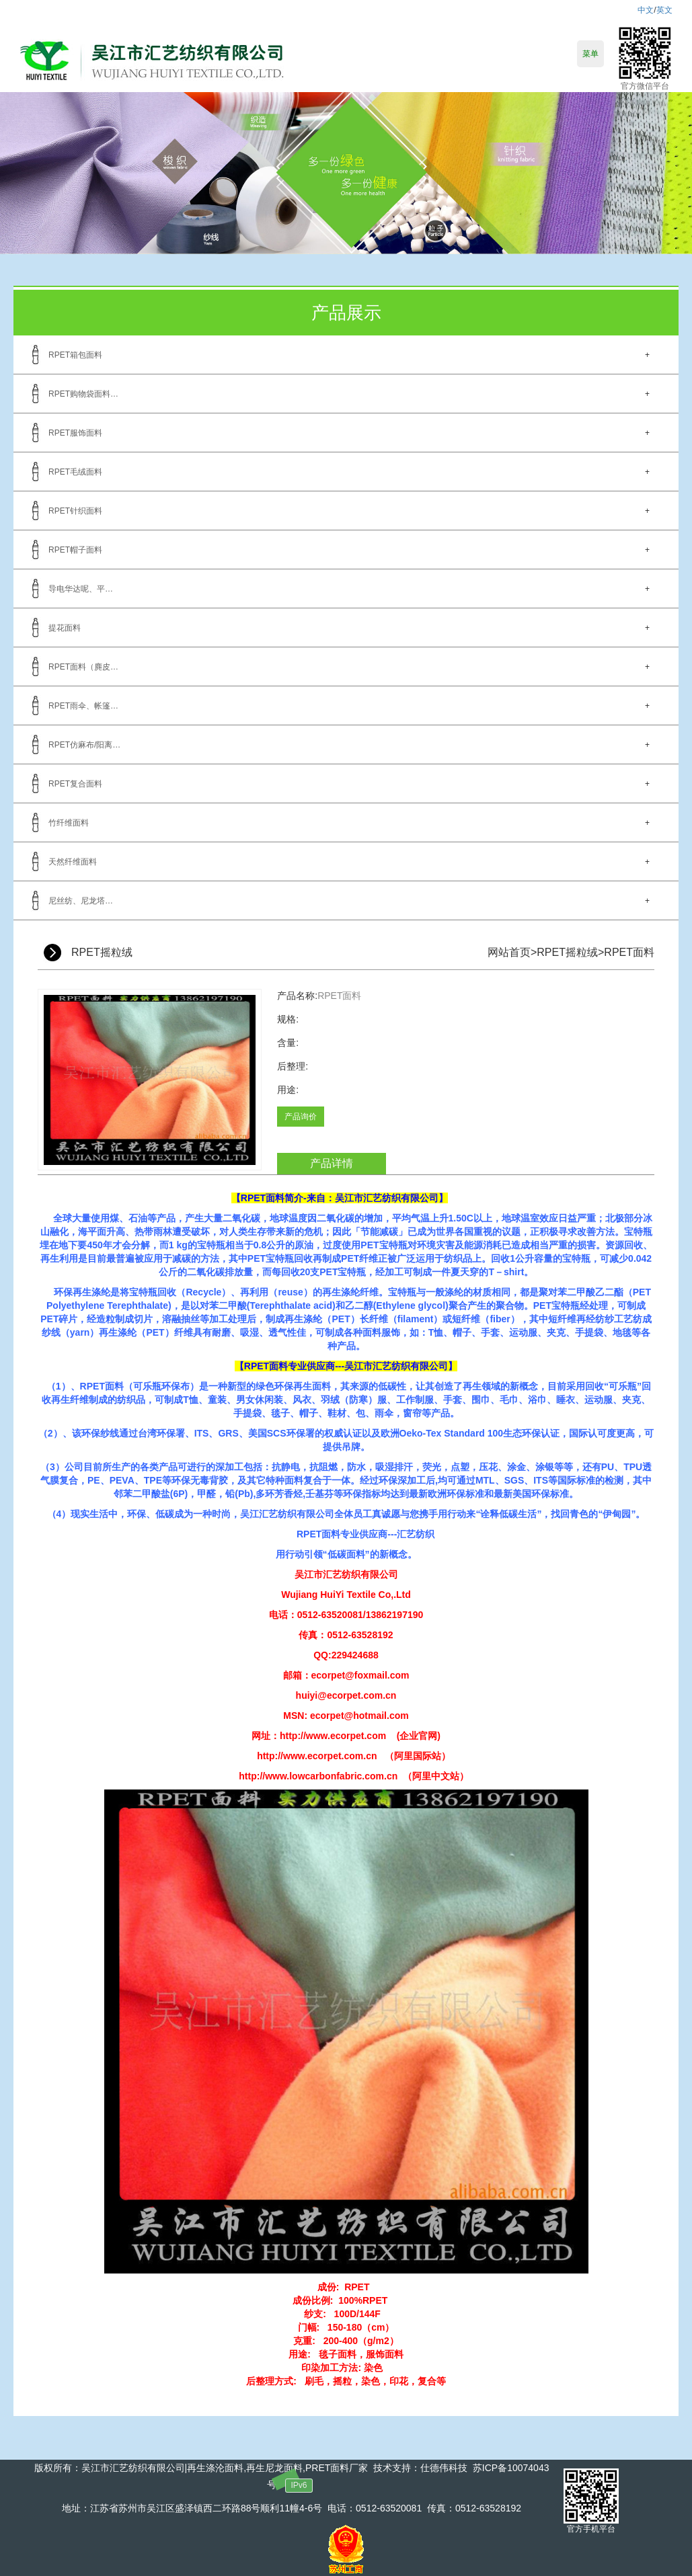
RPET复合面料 (75, 784)
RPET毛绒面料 (75, 472)
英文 (664, 10)
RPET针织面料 (75, 511)
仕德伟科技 (443, 2467)
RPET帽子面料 (75, 550)
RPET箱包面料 (75, 355)
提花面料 (64, 628)
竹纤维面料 (68, 823)
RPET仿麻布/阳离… (84, 745)
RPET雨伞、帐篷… (83, 706)
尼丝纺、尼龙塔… (80, 900)
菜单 (590, 53)
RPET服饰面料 (75, 433)
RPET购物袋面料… (83, 394)
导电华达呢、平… (80, 589)
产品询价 (300, 1116)
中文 (646, 10)
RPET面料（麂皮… (83, 667)
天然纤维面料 (72, 862)
